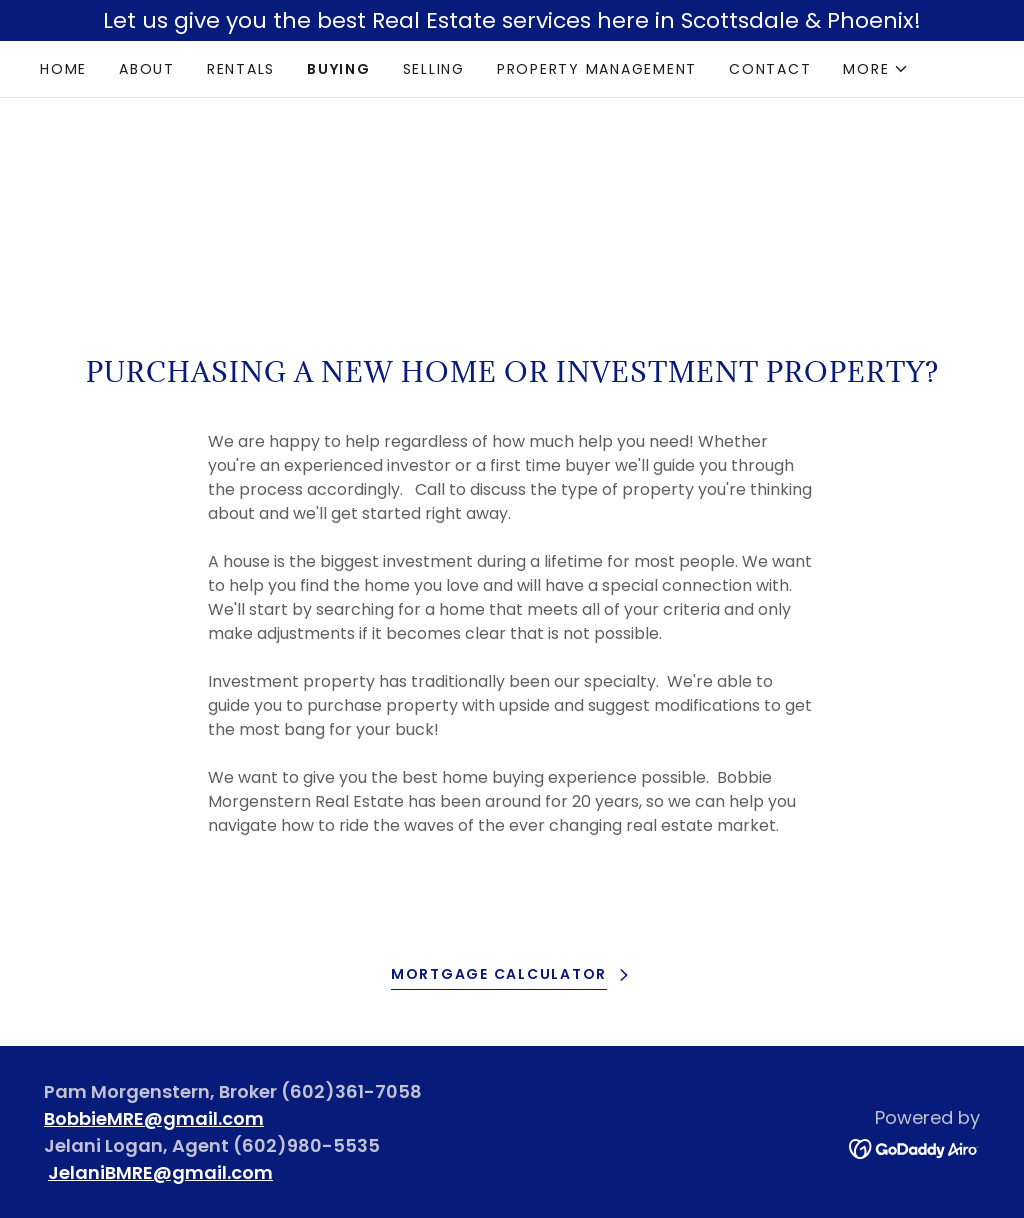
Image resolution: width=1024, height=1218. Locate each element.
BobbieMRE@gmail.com (154, 1118)
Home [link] (63, 69)
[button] (876, 69)
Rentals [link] (241, 69)
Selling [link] (434, 69)
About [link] (147, 69)
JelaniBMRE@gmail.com (160, 1172)
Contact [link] (770, 69)
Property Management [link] (597, 69)
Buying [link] (339, 69)
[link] (914, 1147)
